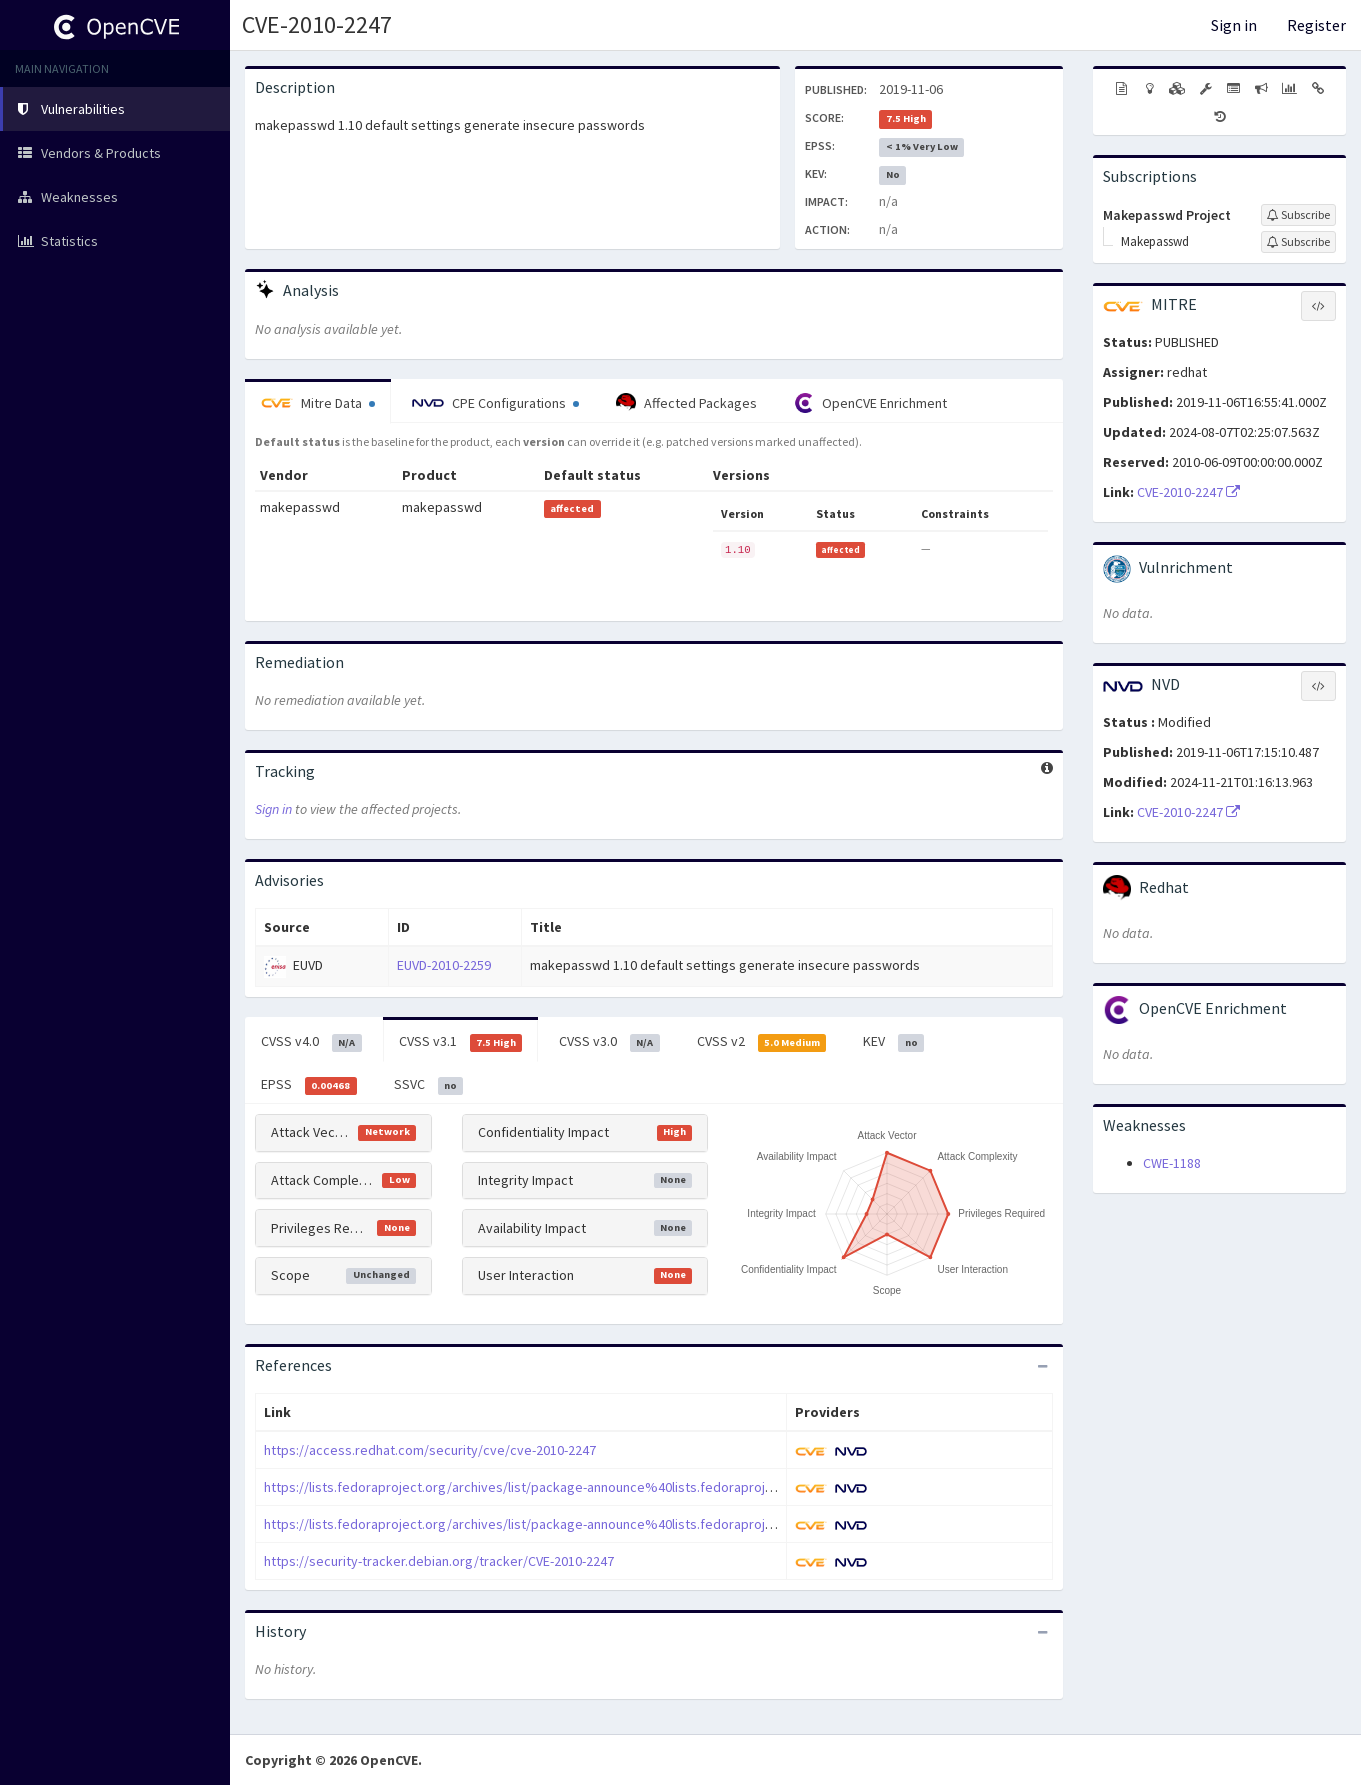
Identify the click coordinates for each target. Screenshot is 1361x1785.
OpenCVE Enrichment (870, 403)
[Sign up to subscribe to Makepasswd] (1298, 242)
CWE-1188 (1172, 1163)
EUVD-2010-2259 (444, 965)
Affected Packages (686, 403)
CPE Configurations (495, 403)
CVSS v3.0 (609, 1042)
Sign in (1234, 25)
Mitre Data (318, 403)
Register (1316, 25)
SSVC (429, 1085)
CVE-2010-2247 (317, 24)
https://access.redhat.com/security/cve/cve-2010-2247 (430, 1450)
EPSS (309, 1085)
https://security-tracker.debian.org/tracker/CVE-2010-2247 (439, 1561)
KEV (893, 1042)
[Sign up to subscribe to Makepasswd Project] (1298, 215)
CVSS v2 (762, 1042)
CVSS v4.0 (311, 1042)
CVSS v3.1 (461, 1042)
